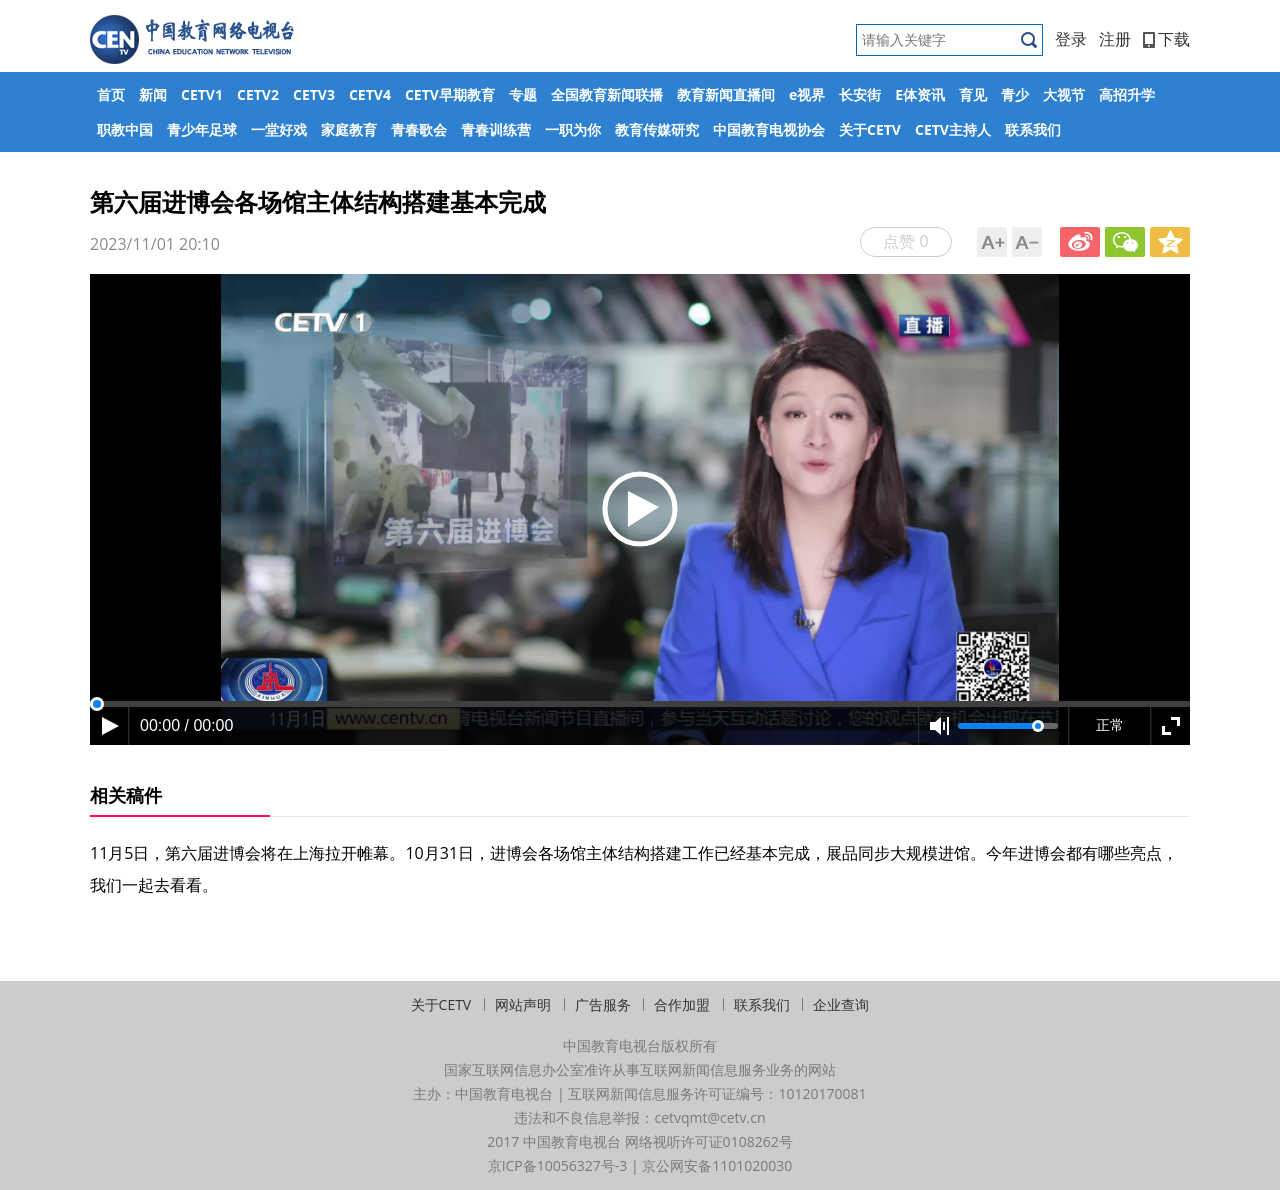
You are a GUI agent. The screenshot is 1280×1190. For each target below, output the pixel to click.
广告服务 (603, 1004)
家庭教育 (349, 129)
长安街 (860, 94)
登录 (1071, 39)
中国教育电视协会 (769, 129)
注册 (1115, 39)
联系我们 (1033, 129)
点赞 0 (905, 241)
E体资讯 (920, 94)
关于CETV (870, 129)
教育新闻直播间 (726, 94)
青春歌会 (419, 129)
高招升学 (1127, 94)
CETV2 (258, 94)
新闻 (153, 94)
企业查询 (841, 1004)
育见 (973, 94)
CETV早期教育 (450, 94)
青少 (1015, 94)
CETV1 (202, 94)
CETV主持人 (953, 129)
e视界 (807, 94)
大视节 (1064, 94)
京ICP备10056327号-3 (558, 1165)
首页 (111, 94)
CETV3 (314, 94)
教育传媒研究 (657, 129)
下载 (1166, 39)
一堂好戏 (279, 129)
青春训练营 (496, 129)
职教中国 (125, 129)
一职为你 (573, 129)
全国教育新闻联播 (607, 94)
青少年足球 (202, 129)
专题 (523, 94)
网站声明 (523, 1004)
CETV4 (370, 94)
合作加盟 (682, 1004)
